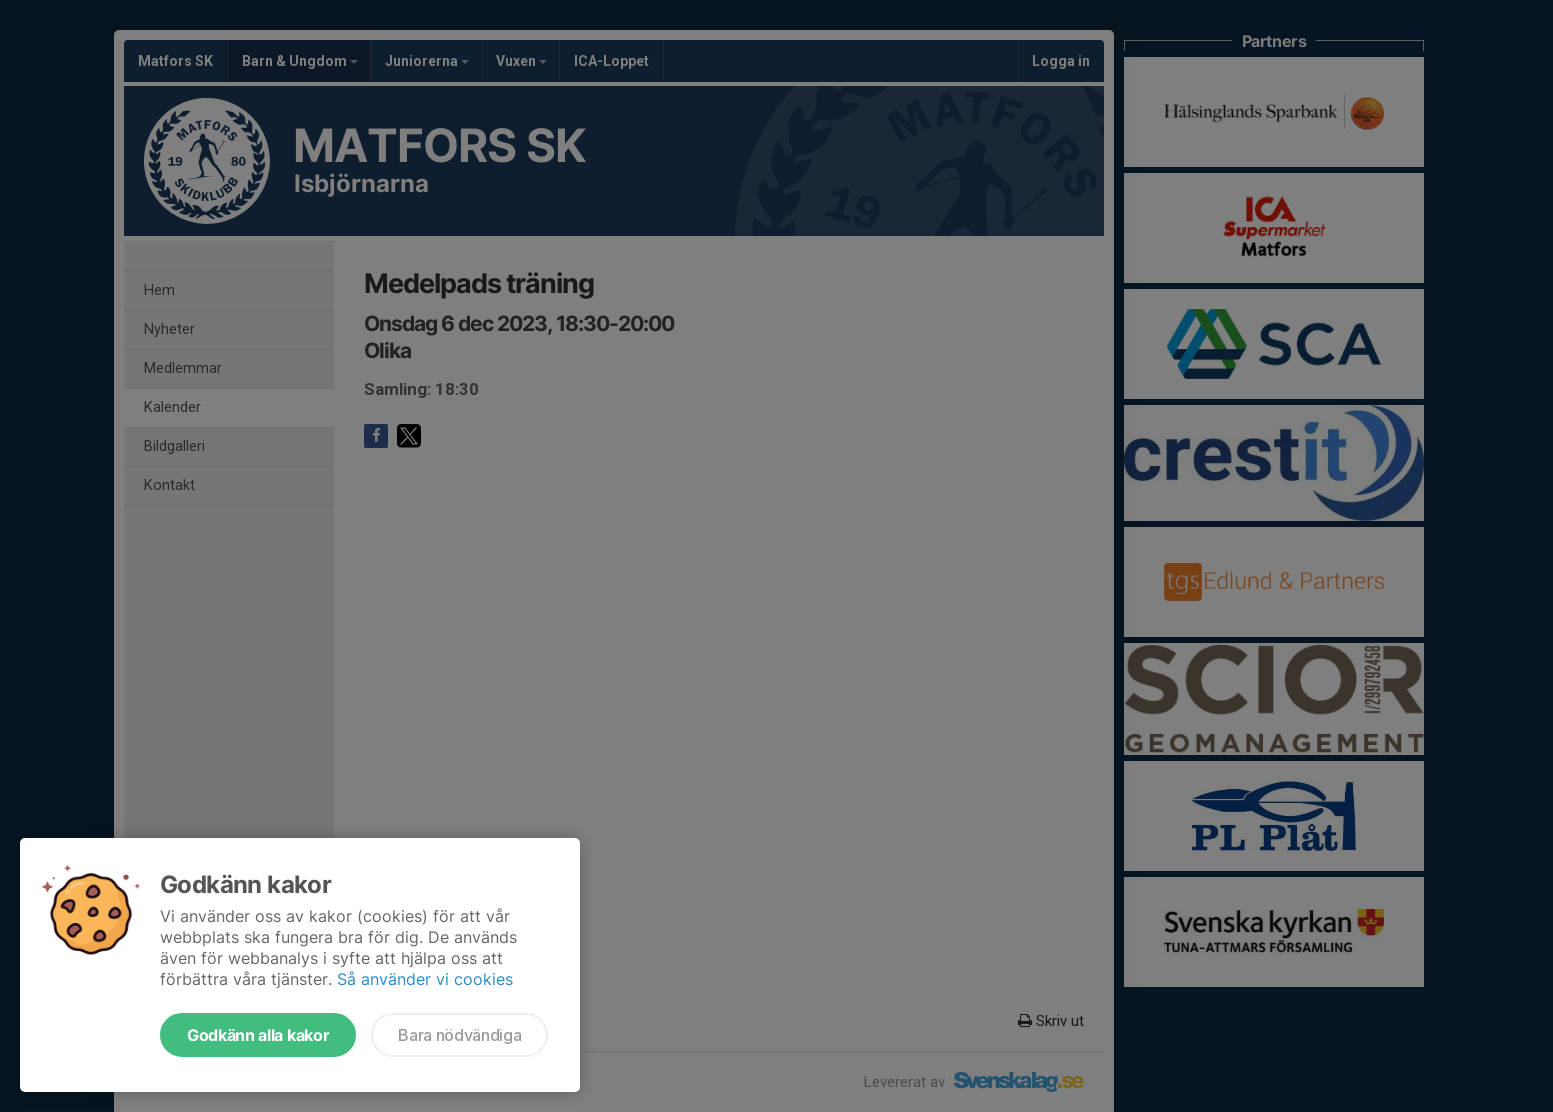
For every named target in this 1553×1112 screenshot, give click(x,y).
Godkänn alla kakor (258, 1035)
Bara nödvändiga (459, 1035)
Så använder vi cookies (425, 979)
